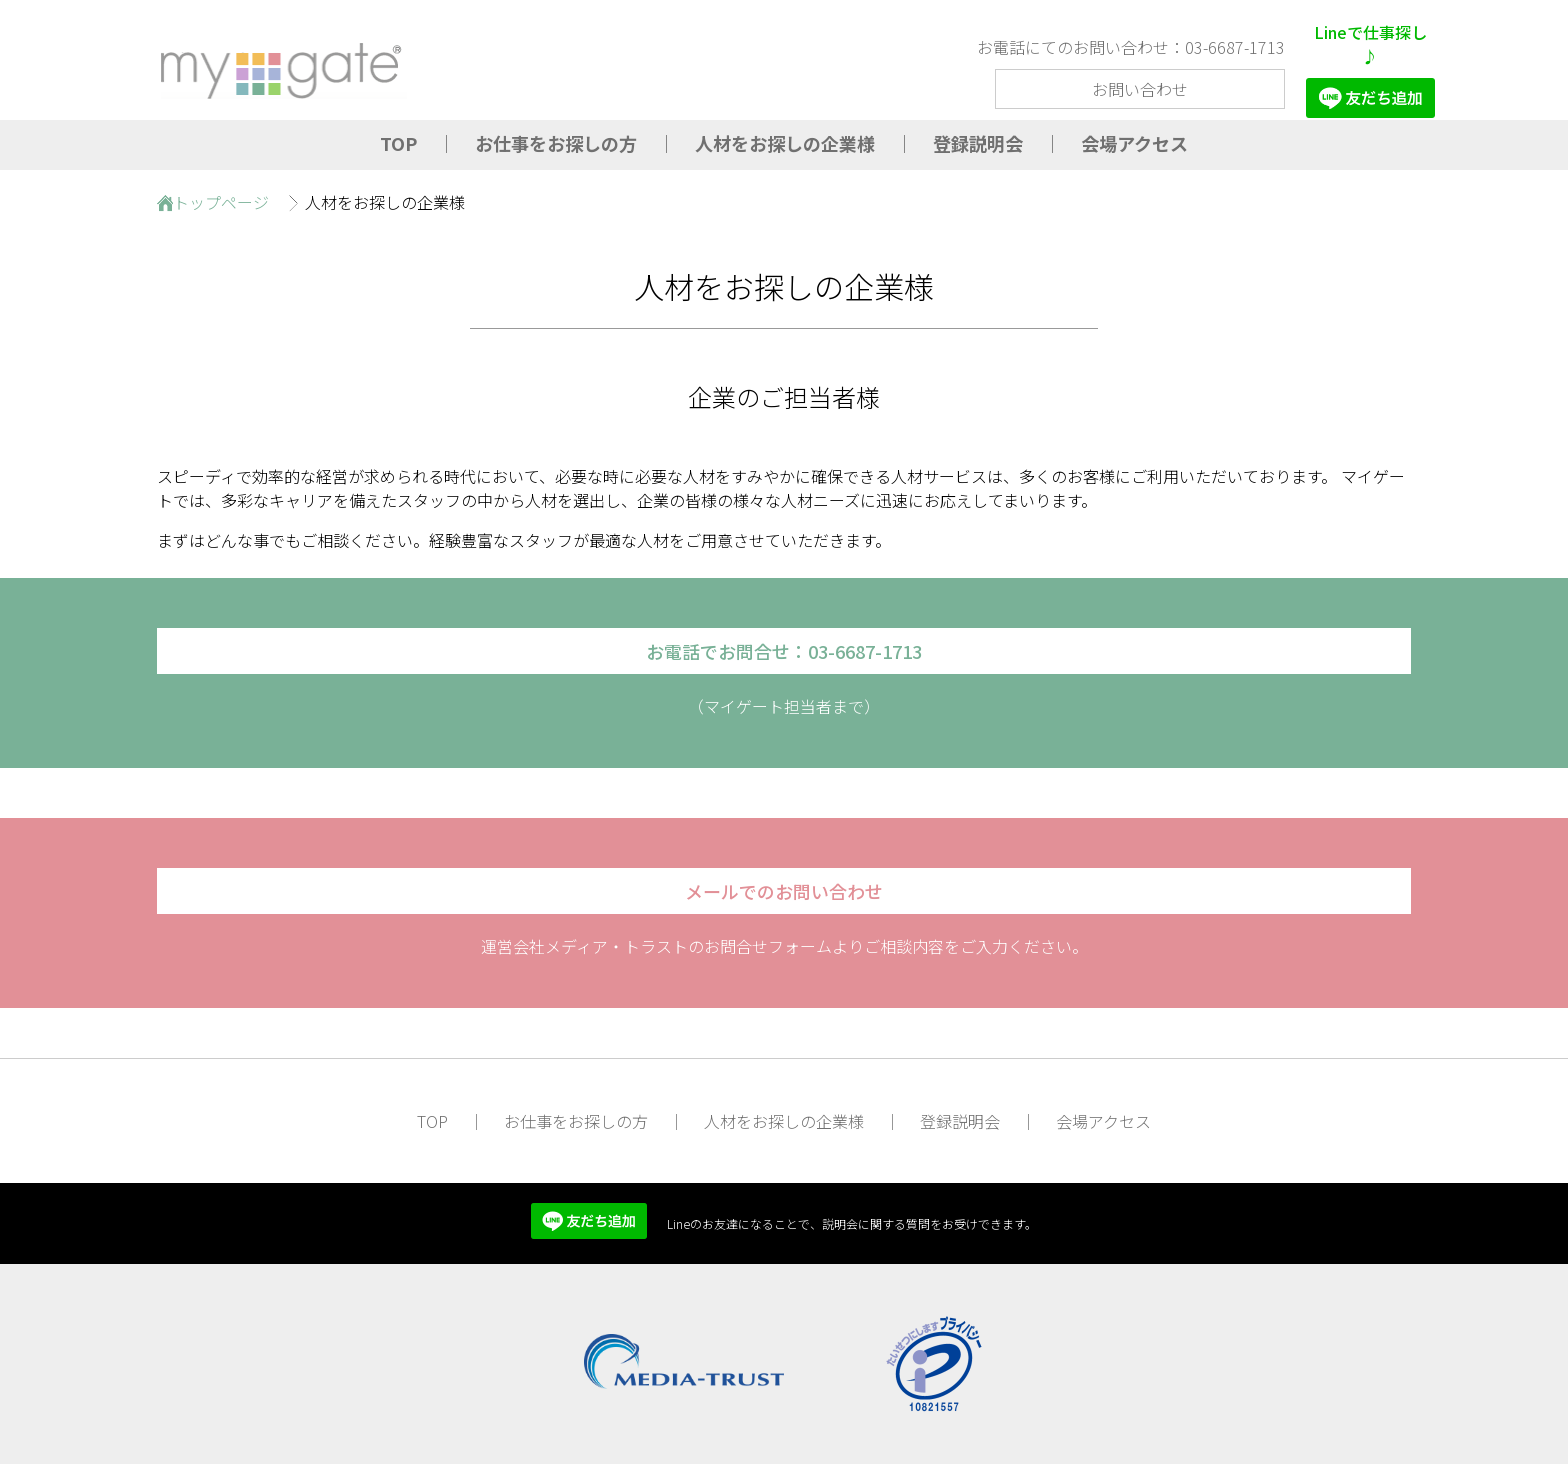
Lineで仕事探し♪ (1370, 69)
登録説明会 (978, 143)
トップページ (221, 202)
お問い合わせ (1140, 89)
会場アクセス (1134, 143)
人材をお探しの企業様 (785, 143)
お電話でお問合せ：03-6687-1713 (784, 651)
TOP (398, 143)
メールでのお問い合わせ (784, 891)
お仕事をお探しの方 (556, 143)
